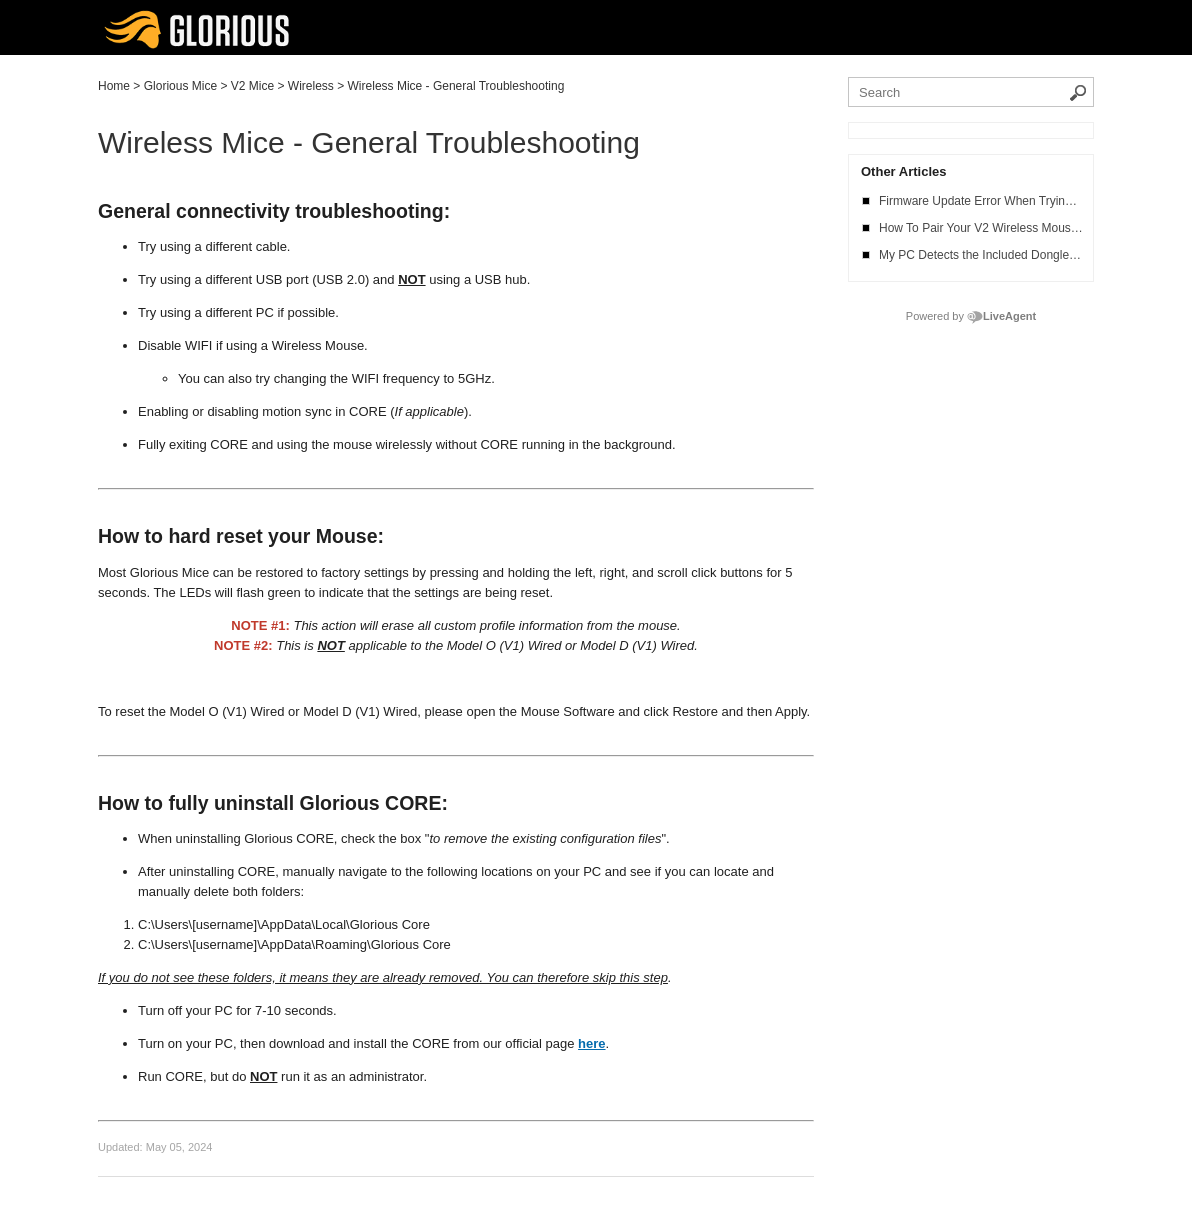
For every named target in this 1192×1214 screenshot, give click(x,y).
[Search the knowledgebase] (971, 92)
